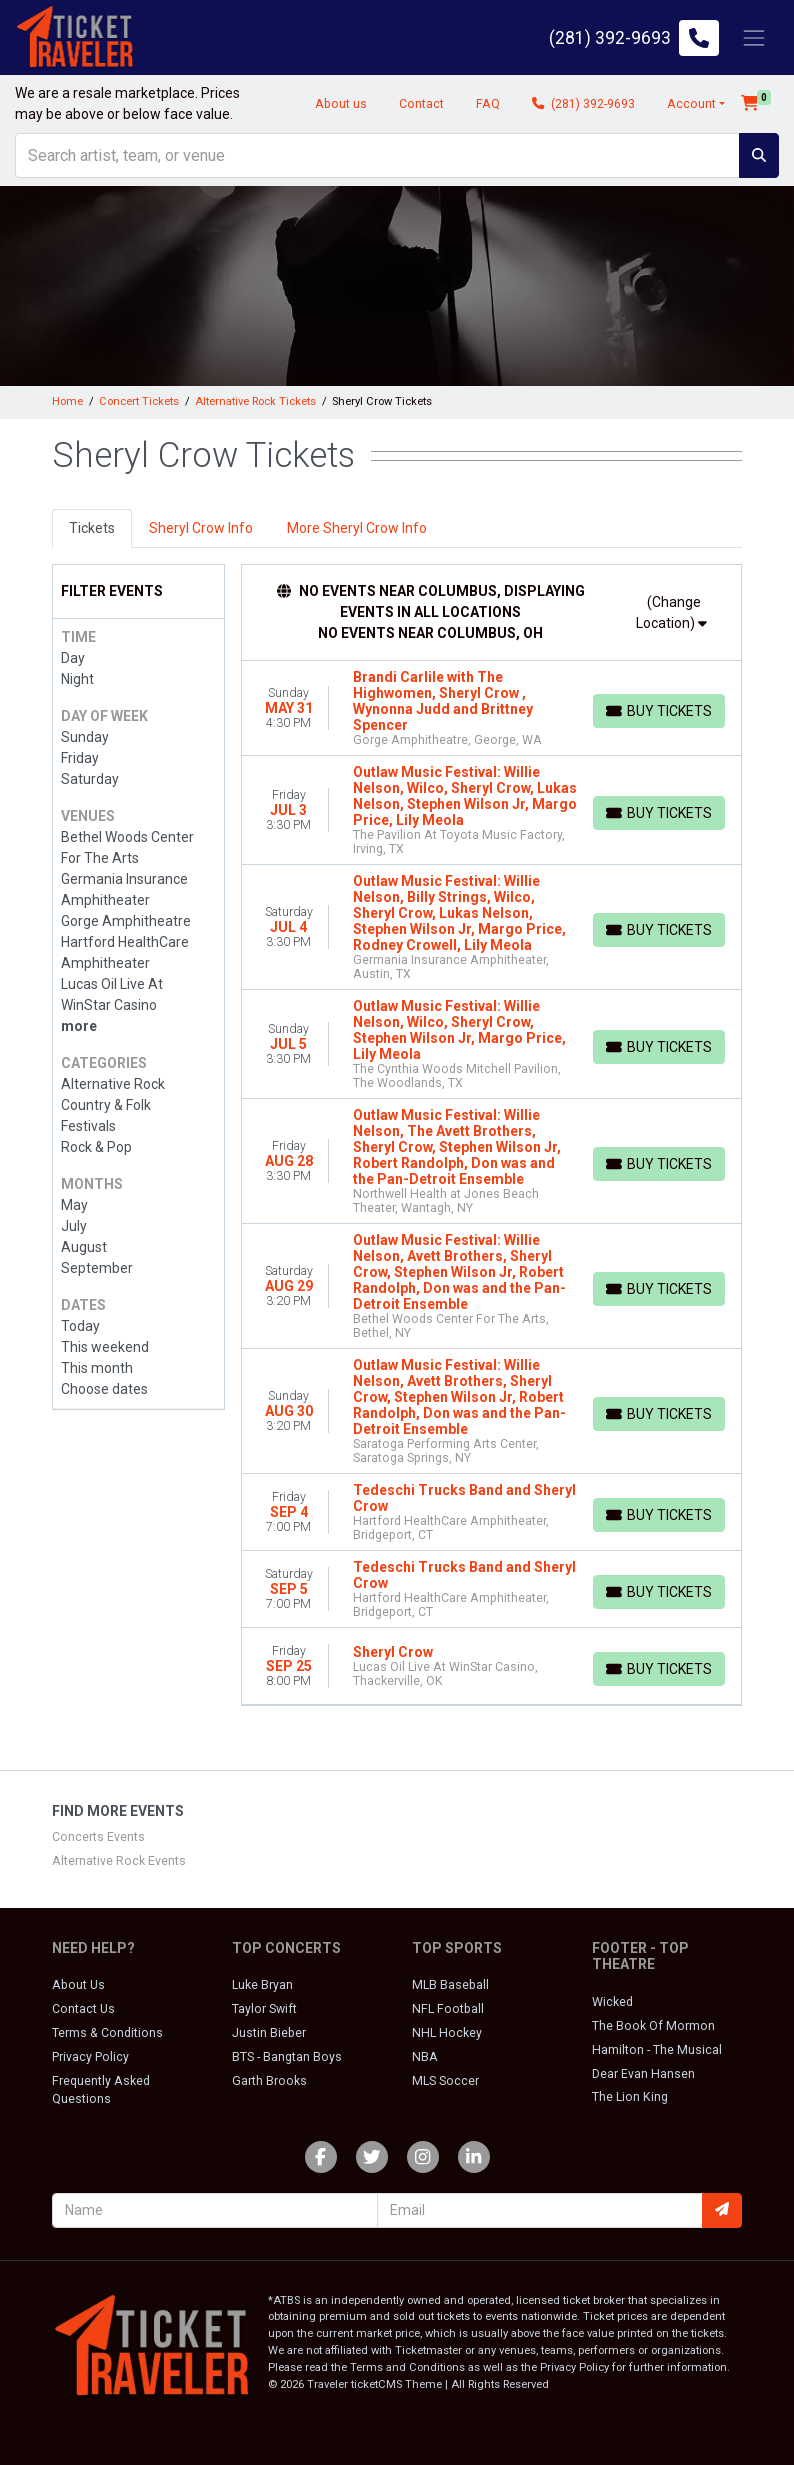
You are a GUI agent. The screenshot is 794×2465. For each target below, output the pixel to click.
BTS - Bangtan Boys (287, 2057)
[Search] (377, 155)
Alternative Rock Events (119, 1861)
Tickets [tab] (92, 528)
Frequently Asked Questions (101, 2090)
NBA (425, 2057)
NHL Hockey (447, 2033)
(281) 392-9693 (583, 104)
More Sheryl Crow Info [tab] (357, 528)
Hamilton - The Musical (657, 2050)
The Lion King (630, 2097)
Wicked (612, 2002)
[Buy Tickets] (659, 711)
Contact (421, 104)
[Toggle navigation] (754, 37)
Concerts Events (98, 1837)
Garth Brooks (269, 2081)
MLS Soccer (445, 2081)
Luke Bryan (262, 1985)
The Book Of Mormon (653, 2026)
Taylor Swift (264, 2009)
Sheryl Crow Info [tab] (201, 528)
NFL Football (448, 2009)
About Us (78, 1985)
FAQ (488, 104)
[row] (492, 708)
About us (341, 104)
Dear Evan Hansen (643, 2074)
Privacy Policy (90, 2057)
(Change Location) (671, 612)
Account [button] (691, 104)
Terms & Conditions (107, 2033)
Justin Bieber (269, 2033)
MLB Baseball (450, 1985)
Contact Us (83, 2009)
